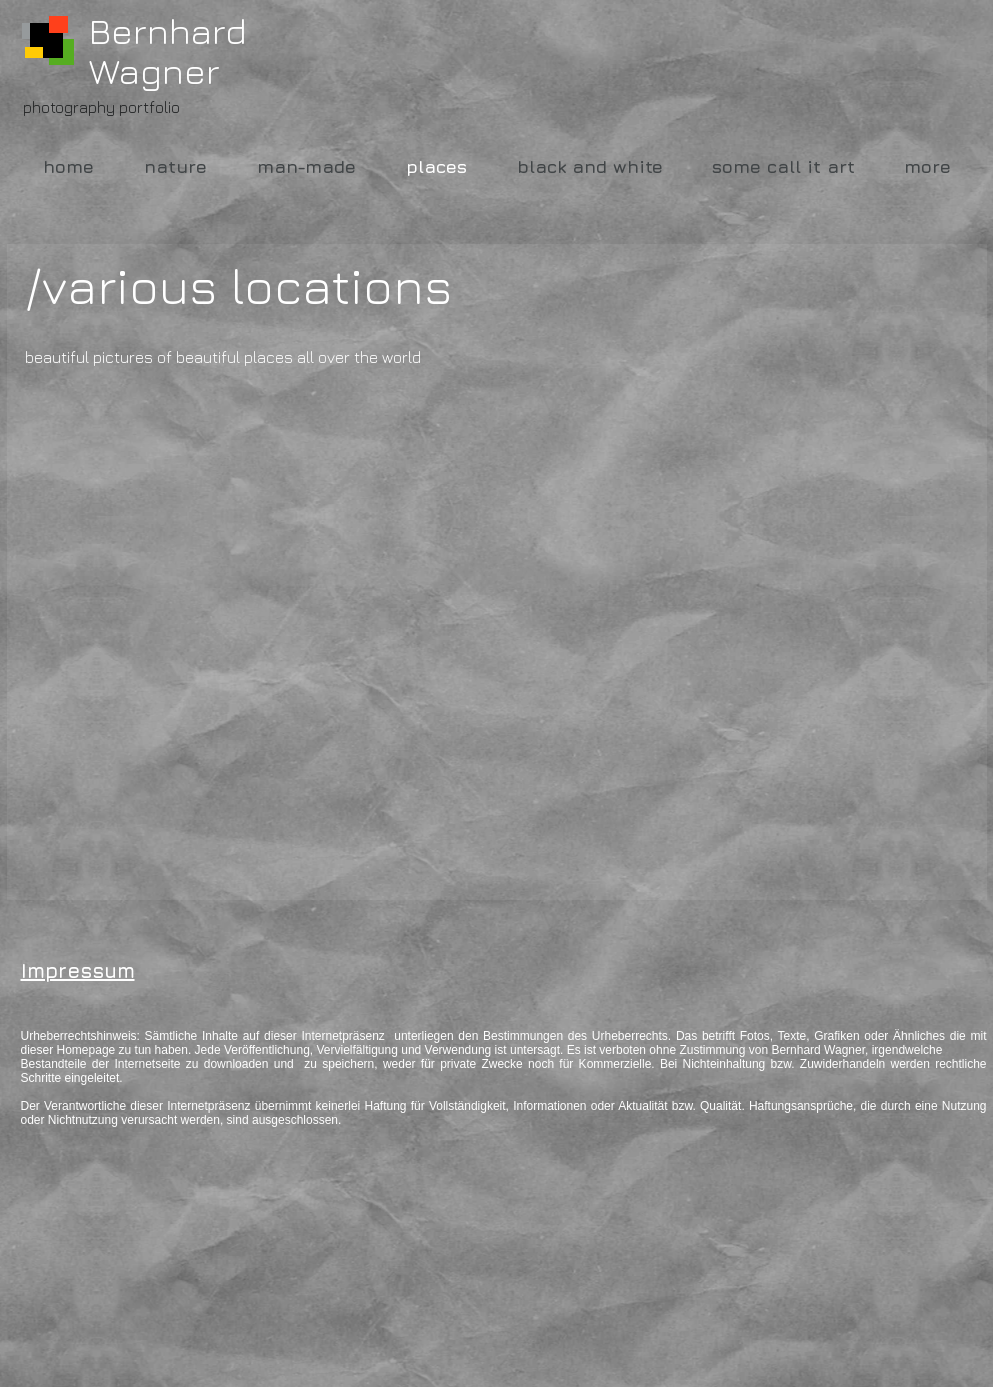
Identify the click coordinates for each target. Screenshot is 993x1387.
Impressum (78, 970)
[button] (176, 617)
